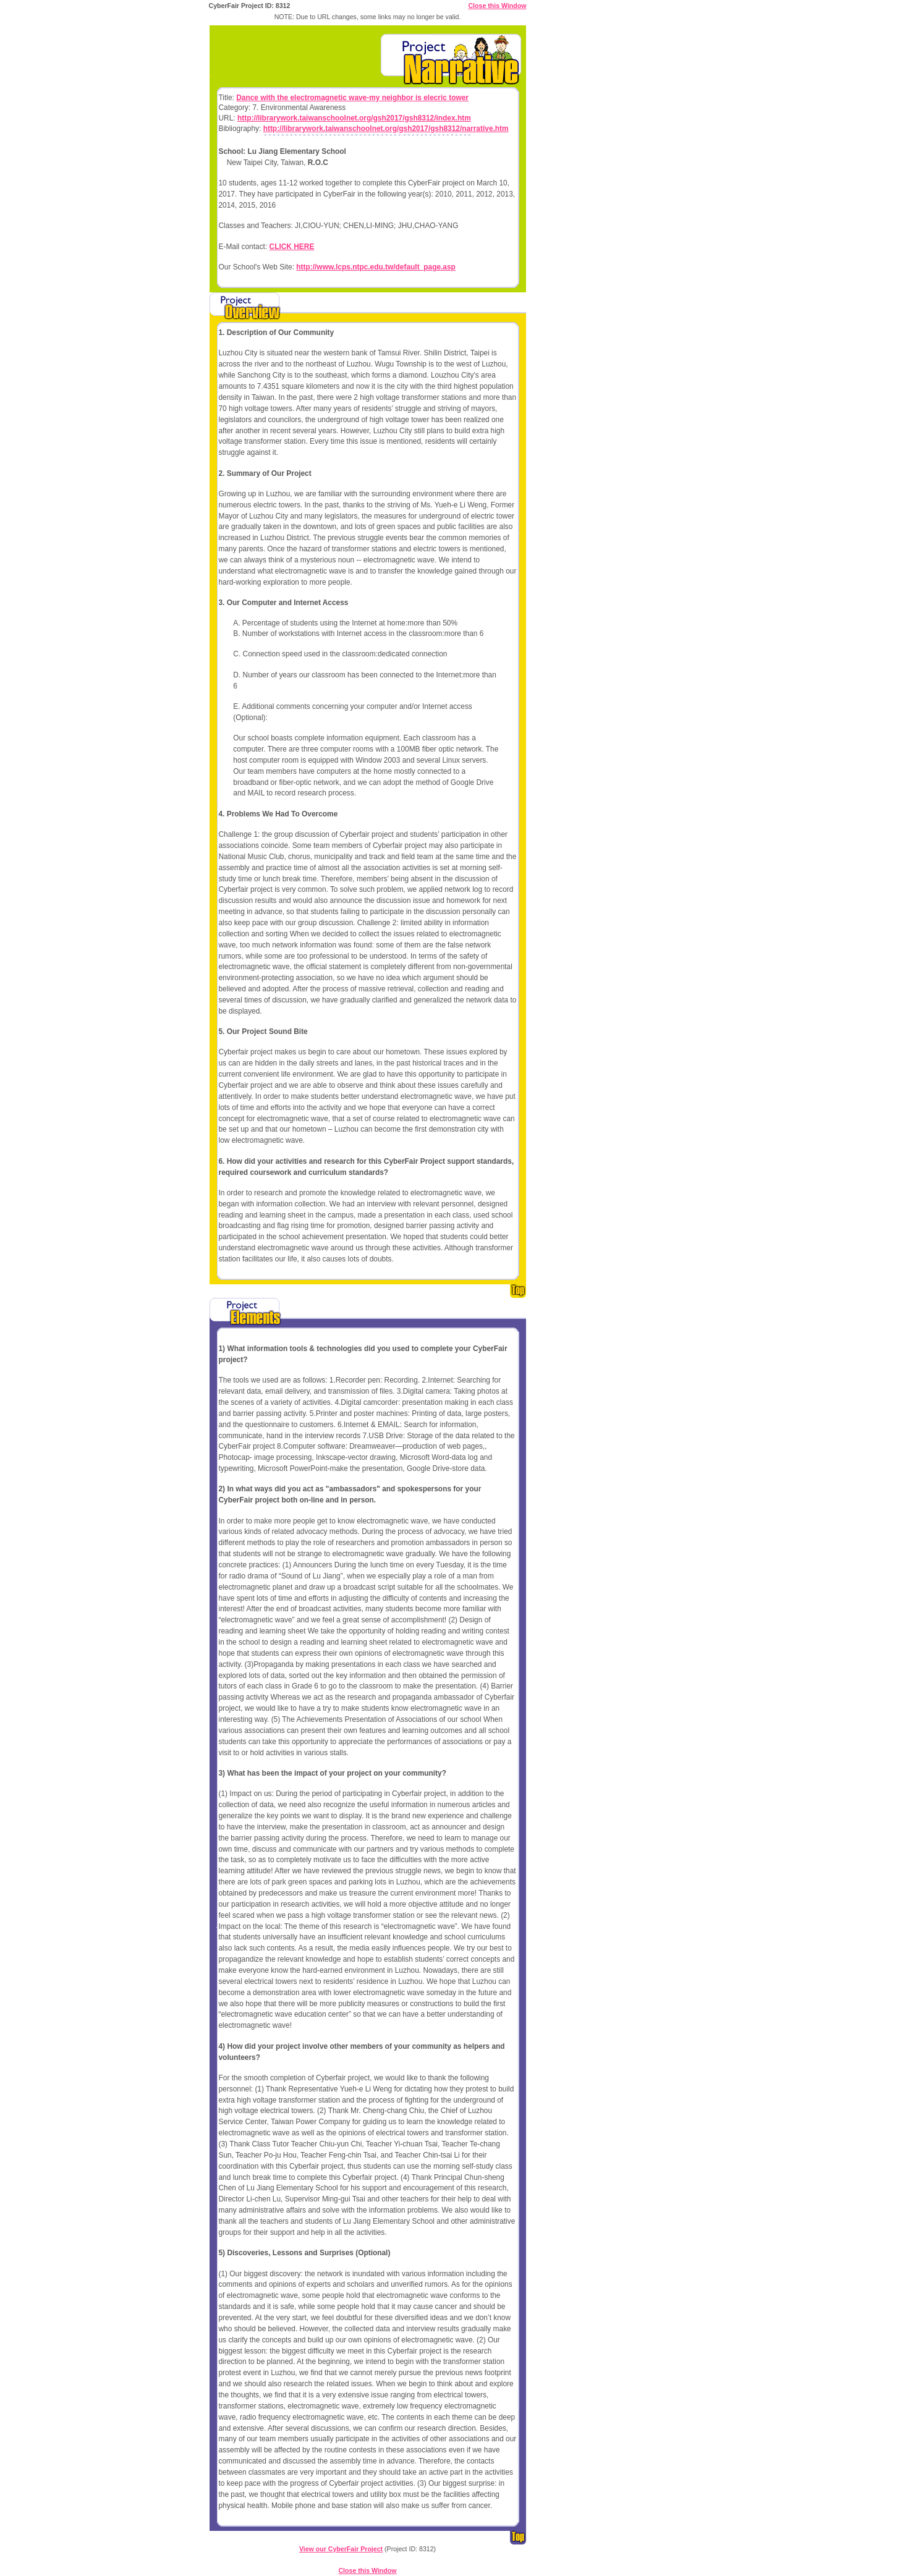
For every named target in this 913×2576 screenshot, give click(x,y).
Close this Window (497, 5)
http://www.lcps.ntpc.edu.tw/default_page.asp (376, 267)
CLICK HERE (292, 246)
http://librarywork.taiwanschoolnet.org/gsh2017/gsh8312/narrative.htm (386, 128)
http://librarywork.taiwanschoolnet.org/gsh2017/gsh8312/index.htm (354, 118)
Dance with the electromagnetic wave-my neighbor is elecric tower (352, 97)
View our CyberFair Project (341, 2549)
